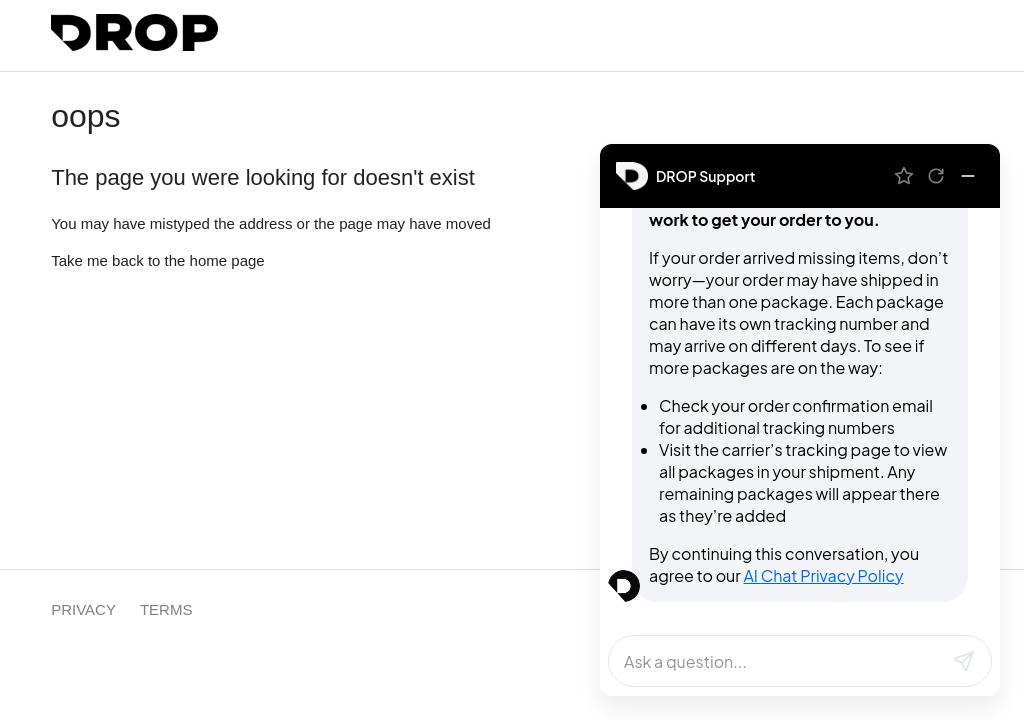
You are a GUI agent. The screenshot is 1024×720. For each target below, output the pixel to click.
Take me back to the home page (157, 260)
